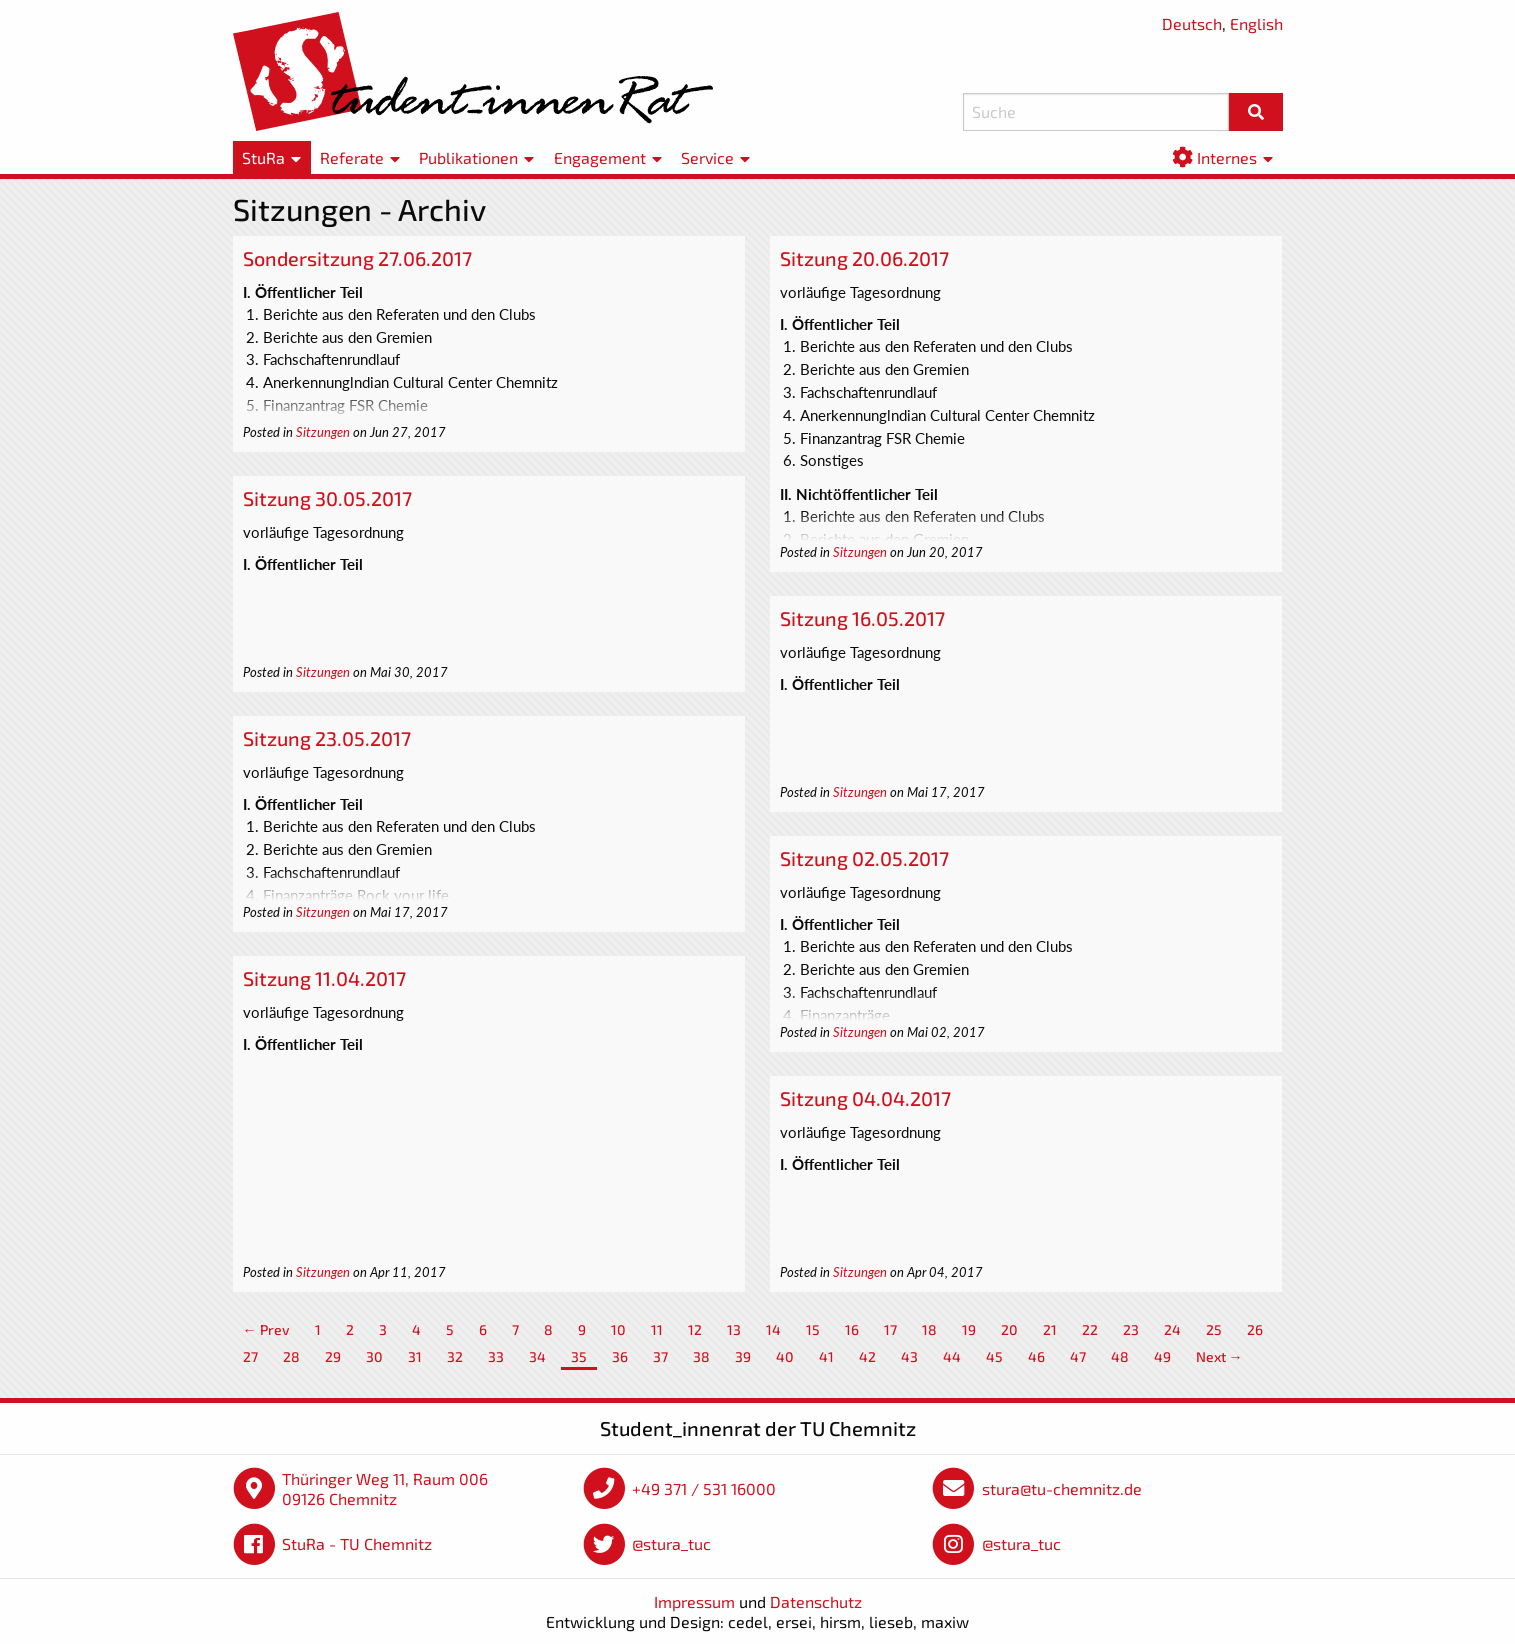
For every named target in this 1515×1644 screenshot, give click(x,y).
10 (618, 1329)
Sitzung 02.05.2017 (864, 858)
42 (867, 1356)
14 (773, 1329)
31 (415, 1356)
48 (1120, 1356)
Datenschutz (816, 1601)
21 (1050, 1329)
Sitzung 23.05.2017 (327, 738)
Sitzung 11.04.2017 (324, 978)
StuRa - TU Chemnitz (357, 1543)
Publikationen (468, 157)
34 (537, 1356)
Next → (1219, 1356)
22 (1090, 1329)
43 (909, 1356)
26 (1255, 1329)
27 (250, 1356)
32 (455, 1356)
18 (929, 1329)
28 (291, 1356)
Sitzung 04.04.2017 (865, 1098)
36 (620, 1356)
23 (1131, 1329)
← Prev (266, 1329)
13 (734, 1329)
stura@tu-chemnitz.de (1062, 1488)
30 (374, 1356)
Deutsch (1192, 23)
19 (969, 1329)
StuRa (263, 157)
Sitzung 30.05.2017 (327, 498)
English (1256, 23)
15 (813, 1329)
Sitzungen (323, 432)
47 (1078, 1356)
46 (1036, 1356)
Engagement (600, 157)
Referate (352, 157)
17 (890, 1329)
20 (1009, 1329)
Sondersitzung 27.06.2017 (357, 258)
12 (695, 1329)
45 (994, 1356)
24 (1172, 1329)
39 (743, 1356)
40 (785, 1356)
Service (707, 157)
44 (952, 1356)
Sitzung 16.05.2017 (862, 618)
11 (657, 1329)
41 (826, 1356)
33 (496, 1356)
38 (701, 1356)
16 (852, 1329)
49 (1162, 1356)
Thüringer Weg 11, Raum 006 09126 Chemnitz (385, 1488)
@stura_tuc (671, 1543)
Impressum (694, 1601)
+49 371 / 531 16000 (704, 1488)
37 (660, 1356)
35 (579, 1356)
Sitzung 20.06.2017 (864, 258)
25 (1214, 1329)
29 (333, 1356)
